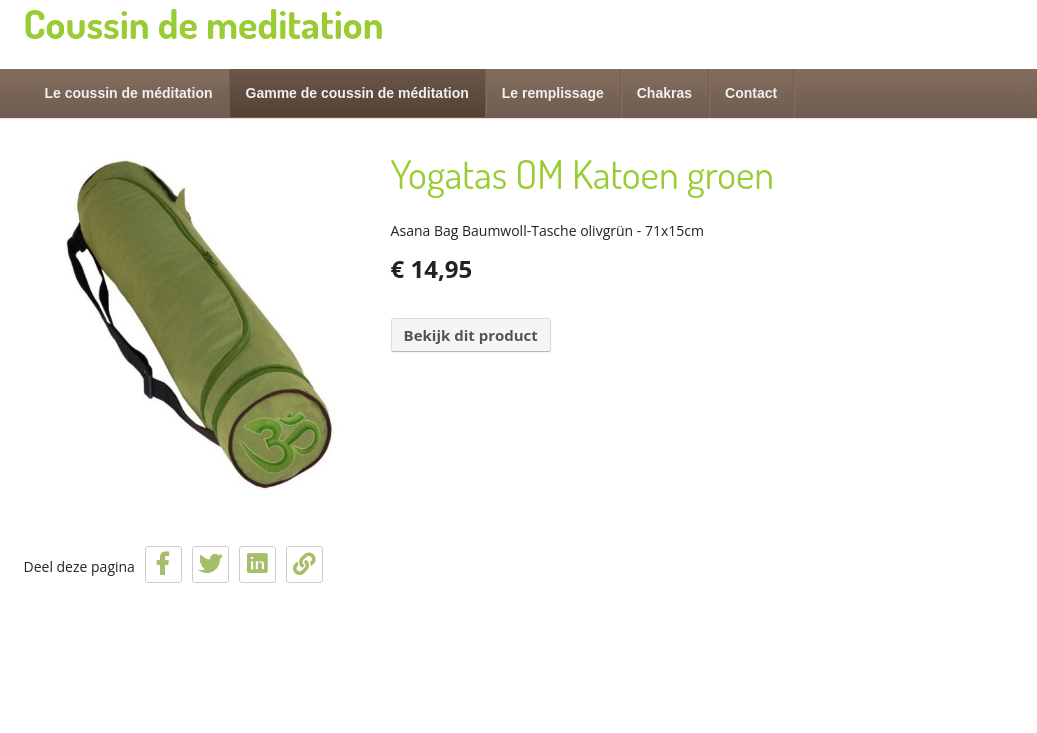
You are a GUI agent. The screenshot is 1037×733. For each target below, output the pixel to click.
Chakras (664, 93)
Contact (751, 93)
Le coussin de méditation (129, 93)
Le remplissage (553, 93)
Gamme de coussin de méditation (357, 93)
